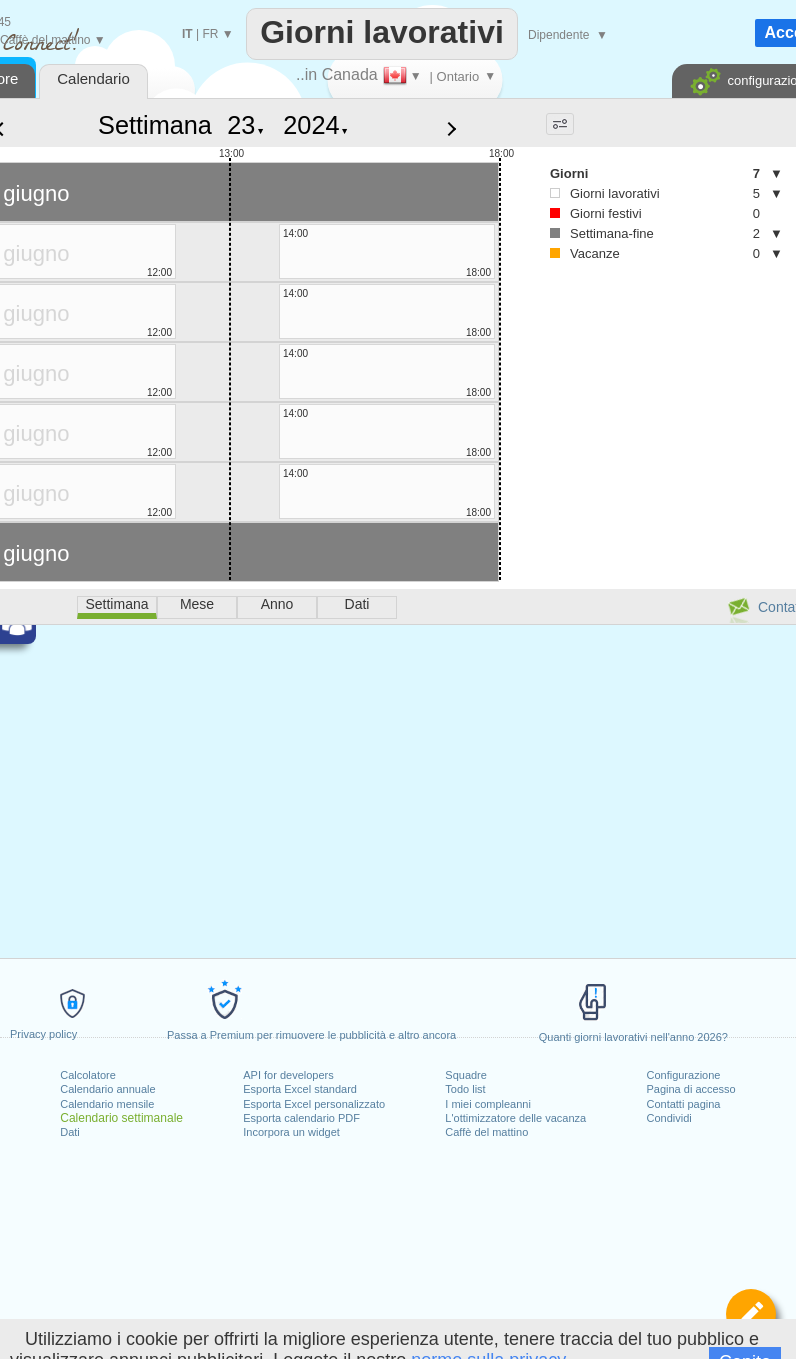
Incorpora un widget (291, 1132)
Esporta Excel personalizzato (314, 1104)
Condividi (668, 1118)
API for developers (288, 1075)
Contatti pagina (683, 1104)
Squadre (466, 1075)
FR (210, 34)
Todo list (465, 1089)
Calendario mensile (107, 1104)
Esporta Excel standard (300, 1089)
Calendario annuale (107, 1089)
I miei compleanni (488, 1104)
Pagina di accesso (690, 1089)
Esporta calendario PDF (301, 1118)
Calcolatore (88, 1075)
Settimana (155, 125)
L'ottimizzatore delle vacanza (515, 1118)
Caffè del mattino (486, 1132)
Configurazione (683, 1075)
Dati (70, 1132)
